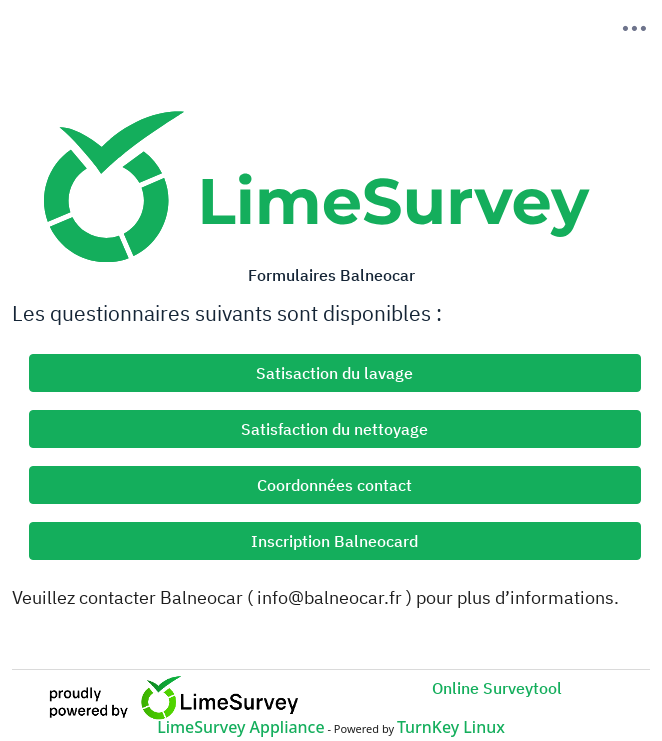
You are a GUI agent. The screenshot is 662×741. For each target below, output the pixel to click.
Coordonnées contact (334, 485)
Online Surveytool (497, 688)
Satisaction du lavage (334, 373)
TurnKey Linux (451, 727)
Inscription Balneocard (334, 541)
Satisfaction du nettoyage (334, 429)
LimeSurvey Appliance (240, 727)
